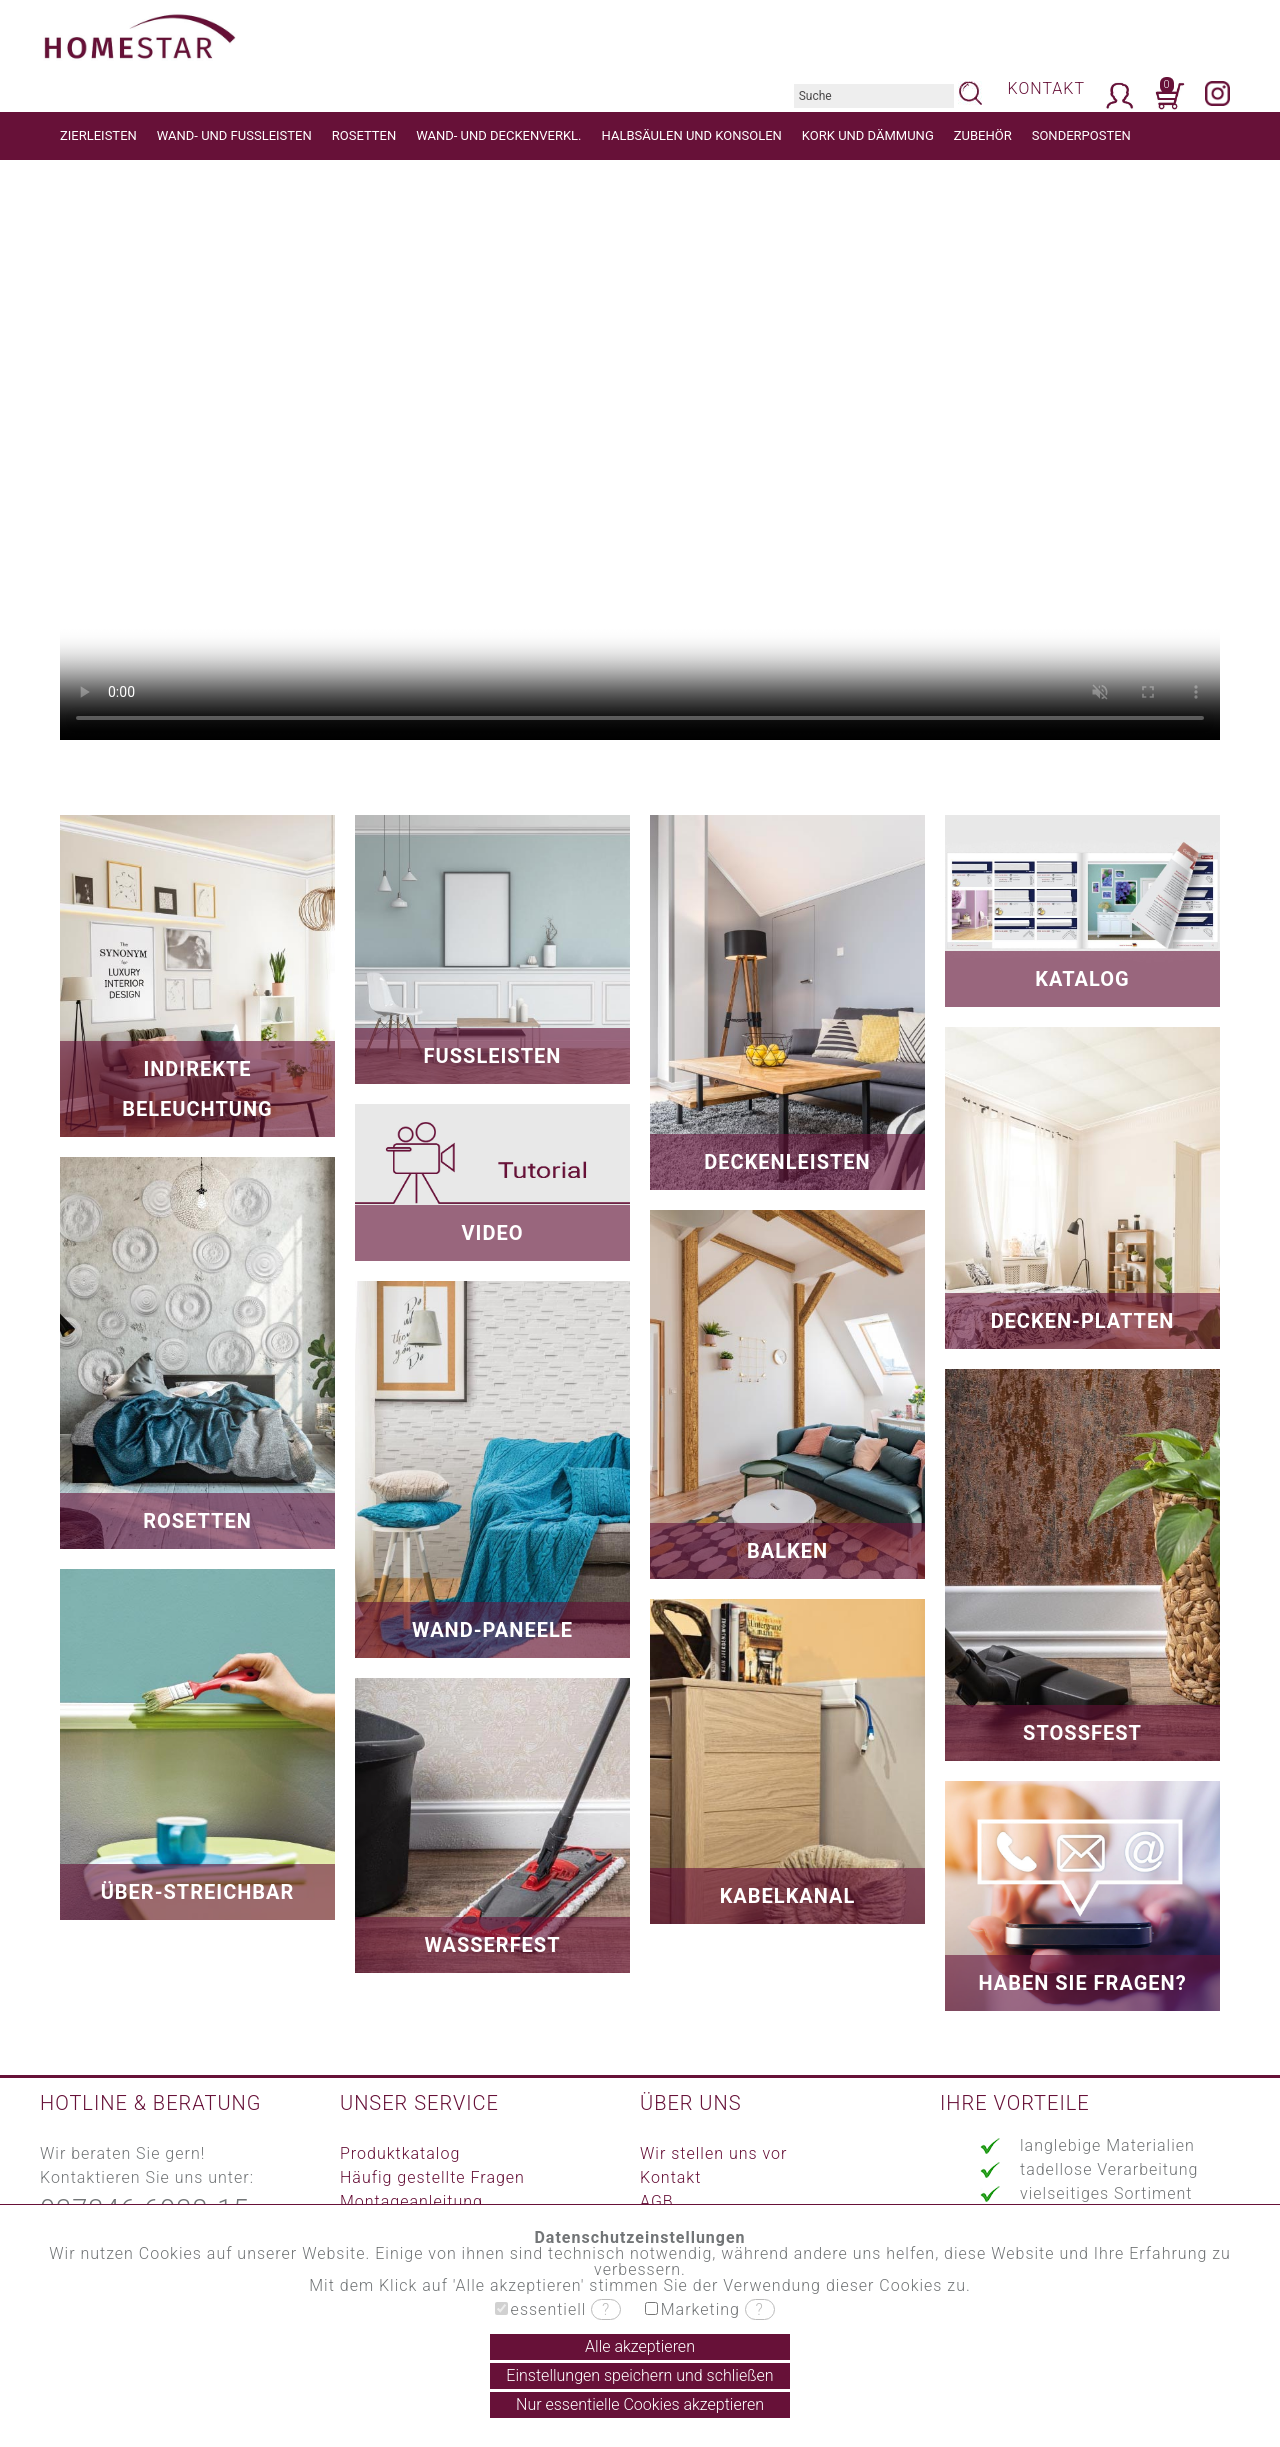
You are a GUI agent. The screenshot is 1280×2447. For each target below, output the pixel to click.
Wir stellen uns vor (713, 2153)
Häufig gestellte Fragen (432, 2177)
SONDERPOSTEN (1081, 135)
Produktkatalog (400, 2153)
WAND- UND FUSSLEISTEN (234, 135)
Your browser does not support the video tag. (640, 450)
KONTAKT (1046, 88)
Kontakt (670, 2177)
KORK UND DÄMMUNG (868, 135)
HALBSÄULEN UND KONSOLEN (692, 135)
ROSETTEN (364, 135)
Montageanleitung (411, 2201)
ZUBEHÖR (983, 135)
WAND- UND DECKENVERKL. (498, 135)
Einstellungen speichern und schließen (639, 2375)
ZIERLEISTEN (98, 135)
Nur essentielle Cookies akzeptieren (640, 2404)
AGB (657, 2201)
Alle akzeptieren (640, 2346)
